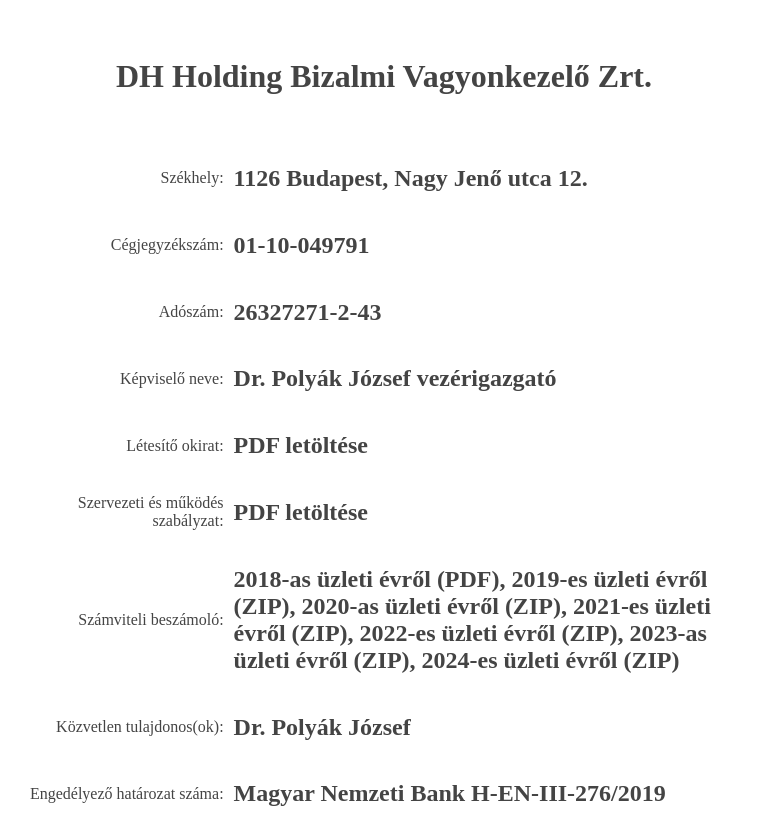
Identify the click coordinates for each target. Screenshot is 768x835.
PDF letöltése (301, 445)
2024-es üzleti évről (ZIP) (551, 660)
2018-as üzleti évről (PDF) (367, 579)
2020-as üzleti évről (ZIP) (431, 606)
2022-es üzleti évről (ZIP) (489, 633)
